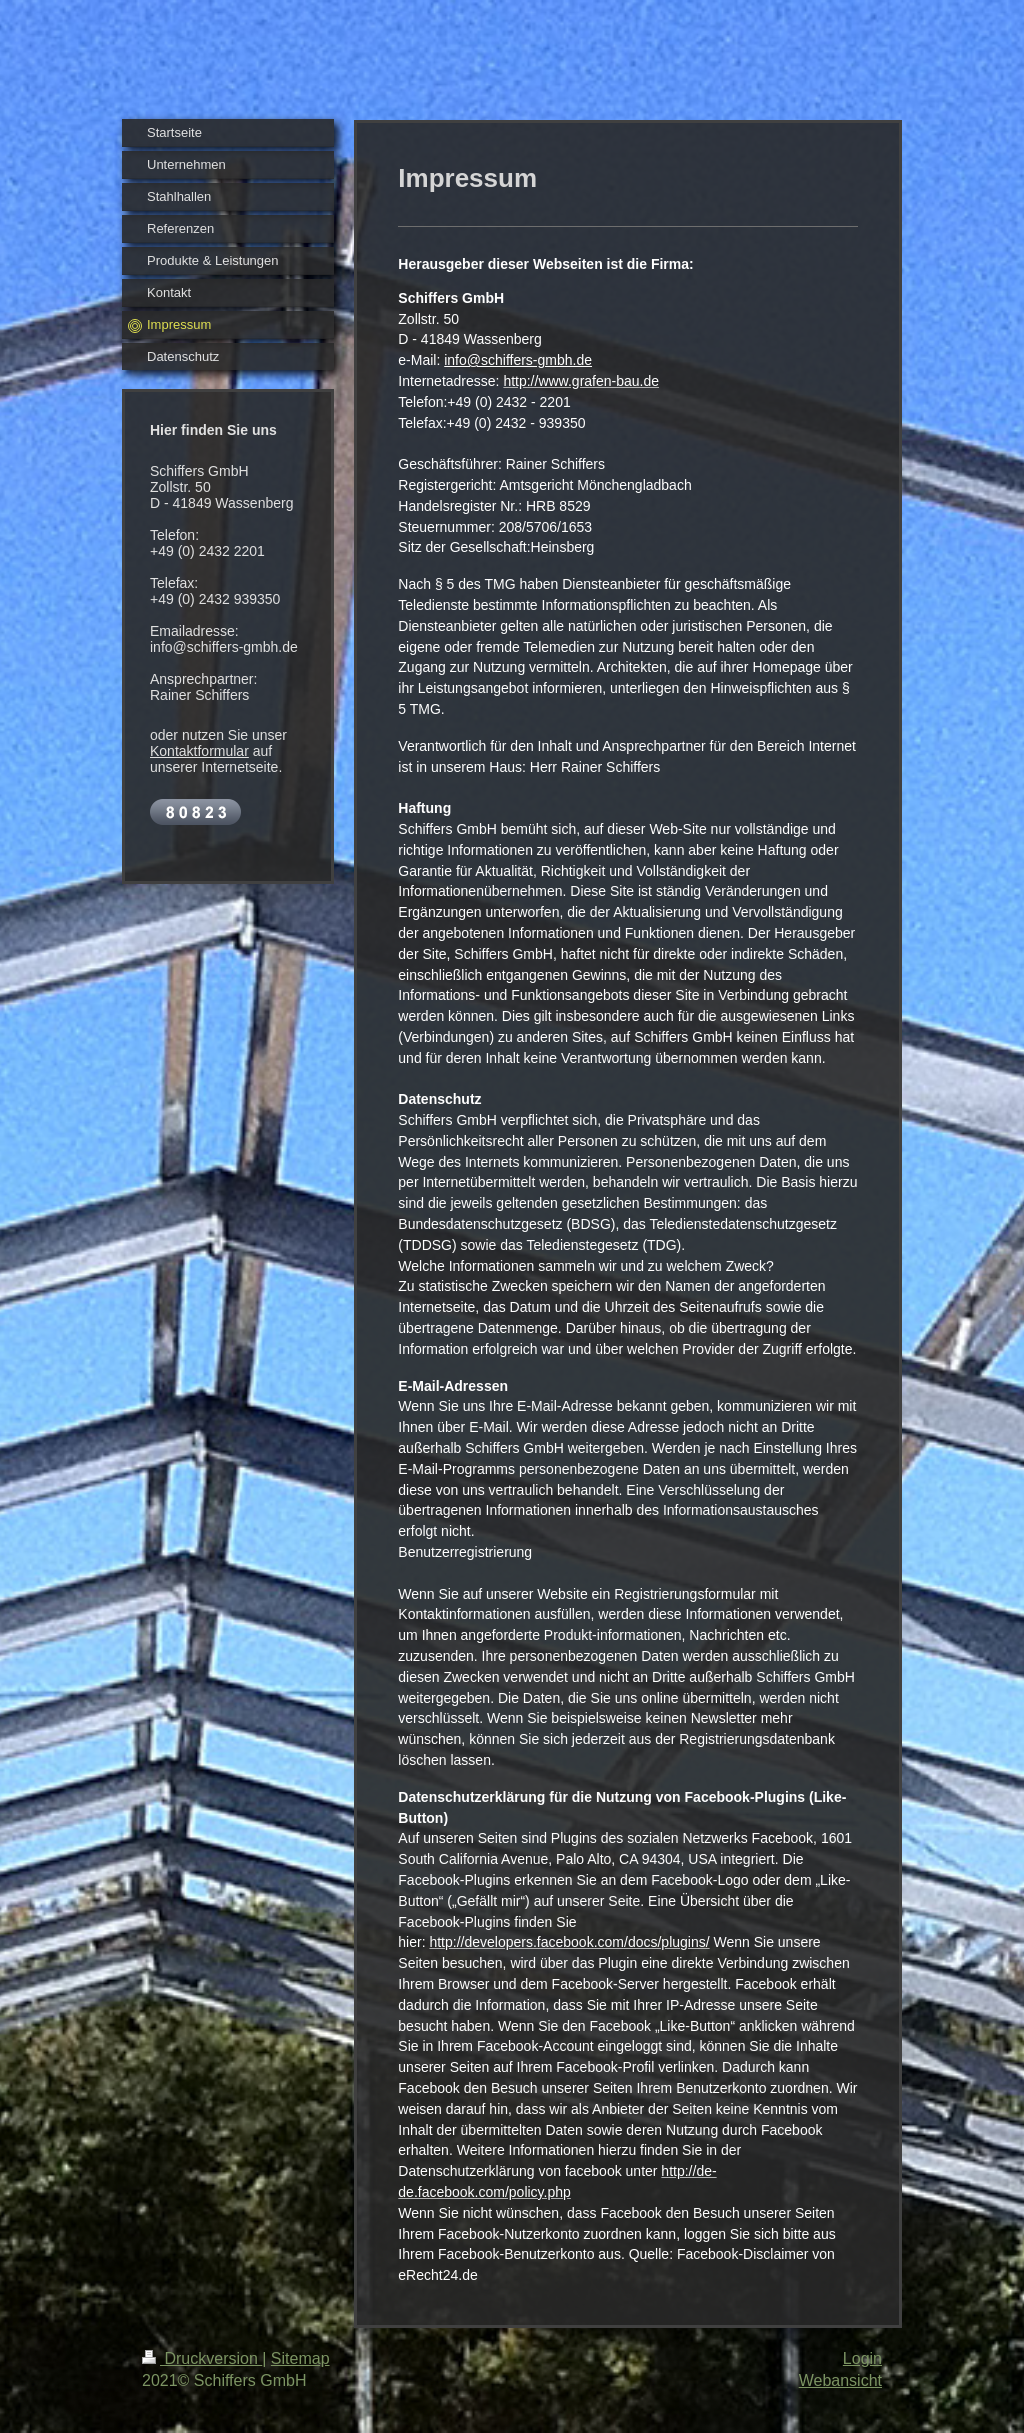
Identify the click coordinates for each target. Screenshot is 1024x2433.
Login (862, 2358)
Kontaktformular (199, 751)
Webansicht (840, 2380)
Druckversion (202, 2358)
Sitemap (300, 2358)
